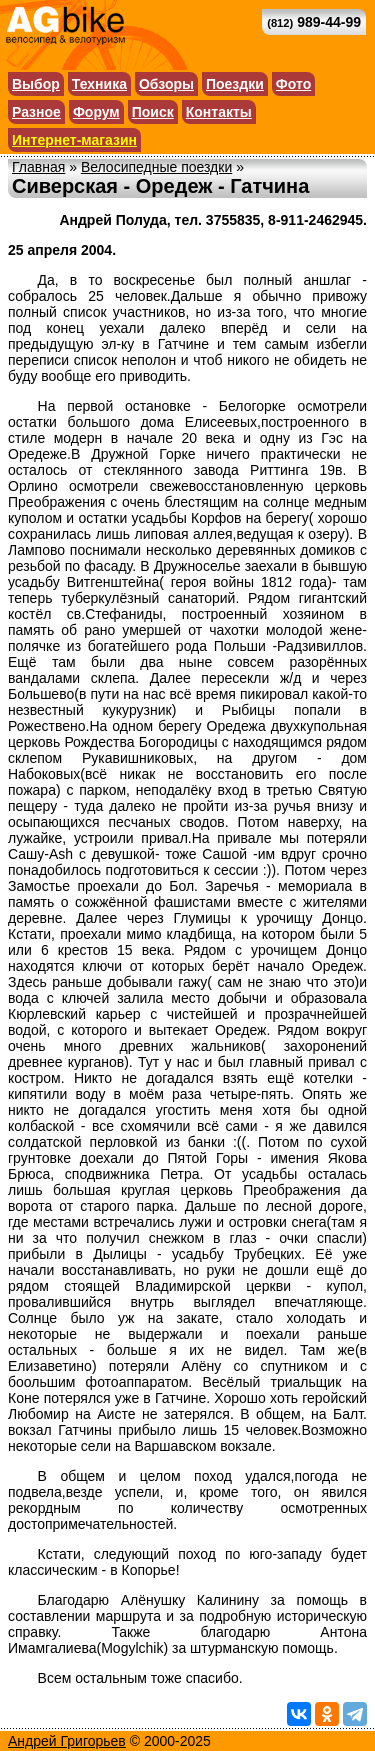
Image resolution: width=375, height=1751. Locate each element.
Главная (38, 167)
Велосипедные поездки (156, 167)
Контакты (219, 112)
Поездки (235, 84)
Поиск (153, 112)
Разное (36, 112)
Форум (96, 112)
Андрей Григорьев (67, 1741)
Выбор (36, 84)
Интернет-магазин (74, 140)
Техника (99, 84)
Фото (293, 84)
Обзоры (166, 84)
